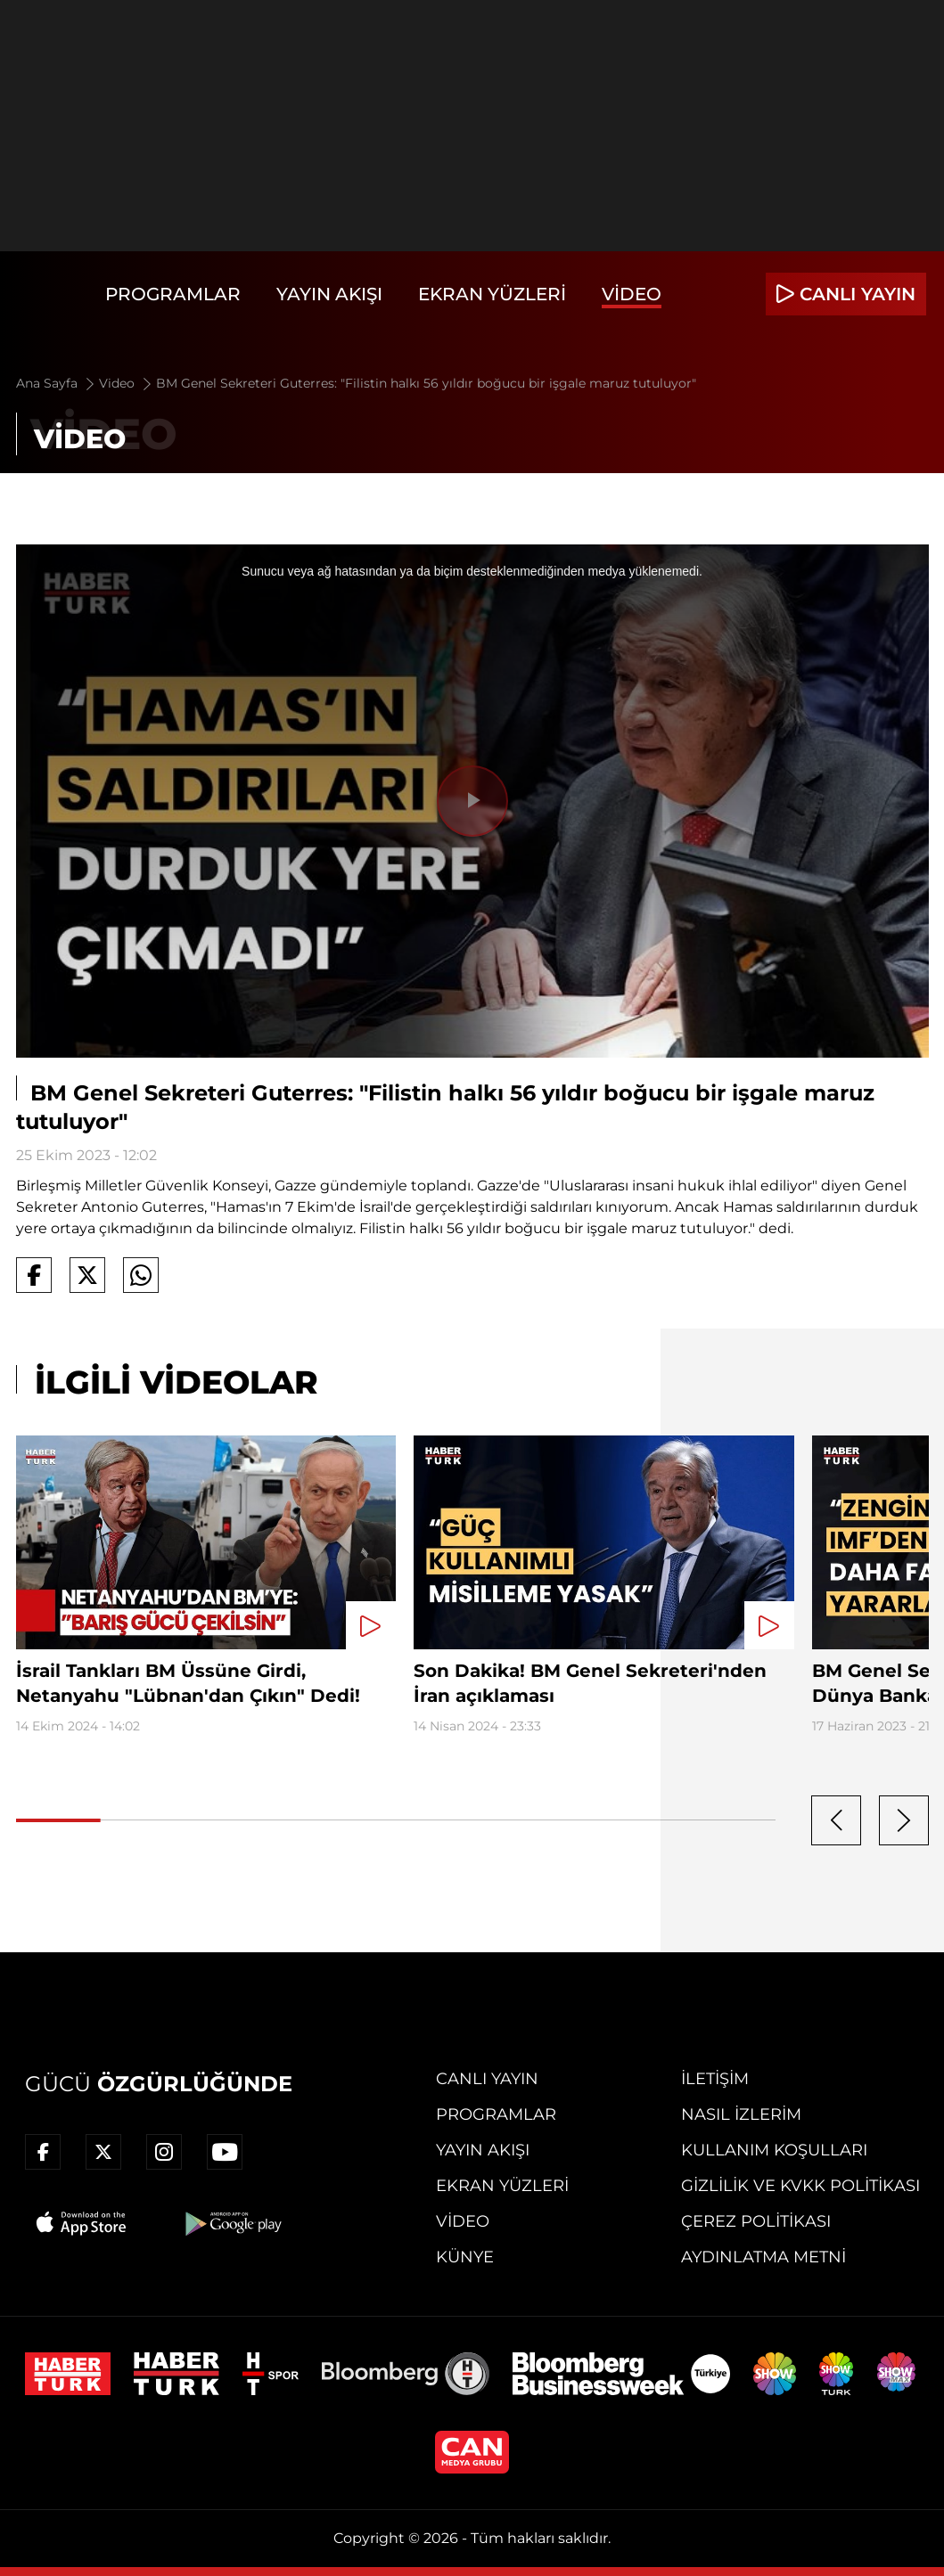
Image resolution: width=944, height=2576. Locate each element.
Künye (465, 2257)
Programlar (173, 294)
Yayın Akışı (329, 294)
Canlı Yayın (487, 2079)
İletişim (715, 2079)
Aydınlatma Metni (763, 2257)
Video (631, 294)
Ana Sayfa (56, 383)
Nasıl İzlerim (741, 2114)
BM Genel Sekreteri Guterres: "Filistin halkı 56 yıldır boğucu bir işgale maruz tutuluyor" (426, 383)
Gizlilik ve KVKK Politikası (800, 2186)
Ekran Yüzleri (492, 294)
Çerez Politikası (756, 2221)
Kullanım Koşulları (774, 2150)
